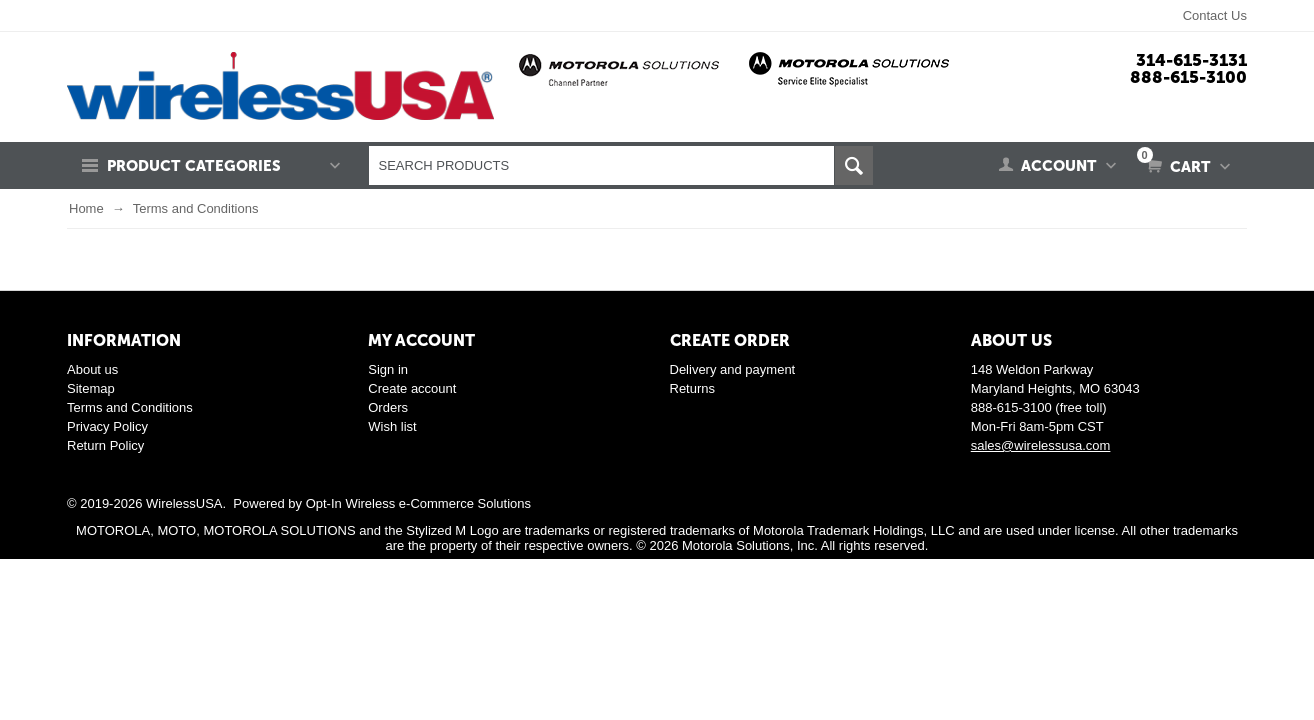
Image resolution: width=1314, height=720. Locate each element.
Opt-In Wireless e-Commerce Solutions (418, 503)
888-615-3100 (1188, 77)
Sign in (388, 369)
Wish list (392, 426)
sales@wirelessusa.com (1041, 445)
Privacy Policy (107, 426)
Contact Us (1215, 15)
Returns (693, 388)
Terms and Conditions (130, 407)
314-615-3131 (1191, 60)
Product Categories (194, 166)
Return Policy (105, 445)
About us (92, 369)
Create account (412, 388)
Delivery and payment (733, 369)
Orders (388, 407)
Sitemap (91, 388)
